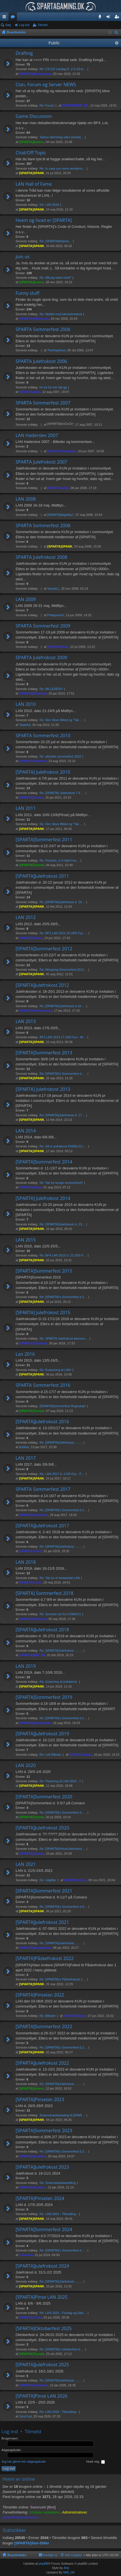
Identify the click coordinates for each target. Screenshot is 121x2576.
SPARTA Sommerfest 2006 (43, 329)
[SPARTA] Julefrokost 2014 (43, 1198)
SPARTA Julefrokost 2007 (41, 462)
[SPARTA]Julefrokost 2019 (42, 1734)
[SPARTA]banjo (30, 1187)
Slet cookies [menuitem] (73, 2555)
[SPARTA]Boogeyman (35, 73)
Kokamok (26, 2255)
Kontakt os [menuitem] (50, 2555)
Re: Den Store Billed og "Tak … (61, 720)
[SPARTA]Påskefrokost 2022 (45, 1958)
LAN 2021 (26, 1864)
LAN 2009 (26, 599)
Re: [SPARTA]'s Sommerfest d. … (63, 1073)
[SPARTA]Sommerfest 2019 (44, 1697)
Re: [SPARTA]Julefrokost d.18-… (62, 1006)
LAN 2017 (26, 1458)
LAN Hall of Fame (34, 184)
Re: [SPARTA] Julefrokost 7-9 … (62, 793)
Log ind (24, 25)
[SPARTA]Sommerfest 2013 (44, 1053)
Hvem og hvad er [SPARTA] (44, 220)
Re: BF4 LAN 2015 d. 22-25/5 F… (63, 1255)
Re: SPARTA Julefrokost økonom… (64, 1338)
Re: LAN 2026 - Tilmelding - (59, 2411)
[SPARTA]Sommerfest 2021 (44, 1891)
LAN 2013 (26, 1021)
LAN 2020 (26, 1765)
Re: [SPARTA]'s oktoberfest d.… (62, 2349)
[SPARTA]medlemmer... (22, 2517)
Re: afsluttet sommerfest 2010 (60, 756)
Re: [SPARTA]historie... (56, 241)
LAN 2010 (26, 704)
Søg (8, 25)
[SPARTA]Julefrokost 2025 (42, 2365)
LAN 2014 (26, 1131)
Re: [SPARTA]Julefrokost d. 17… (62, 1115)
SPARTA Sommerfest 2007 (43, 403)
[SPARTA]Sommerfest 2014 (44, 1162)
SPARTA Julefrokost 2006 (41, 361)
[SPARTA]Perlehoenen (35, 1010)
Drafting (24, 53)
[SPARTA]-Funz (30, 1551)
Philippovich (55, 615)
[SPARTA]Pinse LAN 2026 (41, 2396)
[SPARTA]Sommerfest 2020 (44, 1797)
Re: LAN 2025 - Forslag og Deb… (63, 2313)
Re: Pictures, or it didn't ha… (59, 860)
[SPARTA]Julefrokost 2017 (42, 1526)
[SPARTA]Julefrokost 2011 (42, 876)
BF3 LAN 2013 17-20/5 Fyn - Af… (63, 1037)
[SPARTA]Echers (31, 142)
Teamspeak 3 (101, 18)
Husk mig (95, 2462)
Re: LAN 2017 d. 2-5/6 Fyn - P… (62, 1474)
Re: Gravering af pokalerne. (59, 1681)
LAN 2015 (26, 1240)
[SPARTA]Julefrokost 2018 (42, 1630)
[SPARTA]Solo (58, 646)
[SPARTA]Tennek (31, 865)
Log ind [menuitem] (109, 18)
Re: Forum (47, 105)
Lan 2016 (25, 1354)
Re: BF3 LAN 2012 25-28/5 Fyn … (63, 933)
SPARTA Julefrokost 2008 (41, 557)
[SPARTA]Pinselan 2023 (40, 2100)
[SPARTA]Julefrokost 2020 (42, 1828)
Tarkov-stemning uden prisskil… (62, 137)
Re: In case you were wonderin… (63, 168)
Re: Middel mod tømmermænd (61, 314)
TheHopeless (56, 350)
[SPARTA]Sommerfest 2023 (44, 2131)
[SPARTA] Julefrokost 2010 (43, 772)
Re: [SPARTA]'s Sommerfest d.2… (63, 2047)
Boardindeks (16, 2555)
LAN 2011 (26, 808)
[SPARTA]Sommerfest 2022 (44, 2027)
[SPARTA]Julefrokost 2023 (42, 2167)
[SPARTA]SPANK (31, 173)
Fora (14, 18)
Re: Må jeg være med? (55, 277)
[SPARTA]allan (30, 391)
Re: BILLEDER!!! (51, 689)
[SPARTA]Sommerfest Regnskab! (63, 1406)
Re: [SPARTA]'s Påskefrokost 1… (63, 1979)
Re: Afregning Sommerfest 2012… (63, 969)
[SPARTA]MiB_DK (75, 105)
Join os (22, 257)
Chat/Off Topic (31, 153)
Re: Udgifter (48, 1880)
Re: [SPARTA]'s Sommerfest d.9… (63, 1906)
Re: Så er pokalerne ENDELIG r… (63, 1146)
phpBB (43, 2563)
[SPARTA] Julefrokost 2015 (43, 1313)
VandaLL (53, 588)
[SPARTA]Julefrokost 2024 (42, 2266)
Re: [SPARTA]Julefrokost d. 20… (62, 902)
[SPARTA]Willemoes (34, 318)
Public (54, 43)
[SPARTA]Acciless (32, 2156)
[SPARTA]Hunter (31, 797)
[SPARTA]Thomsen (33, 1343)
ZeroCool (25, 2416)
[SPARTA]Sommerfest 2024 (44, 2230)
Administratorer (74, 2512)
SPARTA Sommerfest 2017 (43, 1489)
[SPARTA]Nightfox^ (60, 514)
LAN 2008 (26, 499)
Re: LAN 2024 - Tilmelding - (59, 2214)
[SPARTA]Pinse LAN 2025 (41, 2297)
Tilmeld (42, 25)
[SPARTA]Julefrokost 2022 (42, 2063)
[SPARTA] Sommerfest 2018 (44, 1593)
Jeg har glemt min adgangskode (23, 2461)
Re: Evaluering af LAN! (55, 1370)
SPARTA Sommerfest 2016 (43, 1385)
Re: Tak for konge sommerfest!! (61, 1182)
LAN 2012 (26, 917)
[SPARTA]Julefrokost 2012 (42, 985)
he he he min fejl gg (53, 387)
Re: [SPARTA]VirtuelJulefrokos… (62, 1848)
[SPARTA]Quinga (31, 1853)
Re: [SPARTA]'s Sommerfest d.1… (63, 1297)
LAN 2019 (26, 1666)
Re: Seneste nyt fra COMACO (60, 1614)
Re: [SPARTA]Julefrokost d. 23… (62, 1224)
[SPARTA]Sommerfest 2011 (44, 840)
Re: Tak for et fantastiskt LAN (60, 1578)
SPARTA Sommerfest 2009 (43, 626)
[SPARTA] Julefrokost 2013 (43, 1089)
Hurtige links (5, 18)
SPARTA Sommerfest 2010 (43, 736)
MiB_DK (69, 2572)
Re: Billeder (48, 2015)
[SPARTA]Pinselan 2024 (40, 2198)
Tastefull (24, 724)
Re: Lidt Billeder (51, 1754)
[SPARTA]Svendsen (62, 451)
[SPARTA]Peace (31, 938)
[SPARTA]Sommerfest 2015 (44, 1271)
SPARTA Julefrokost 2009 (41, 658)
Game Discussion (34, 116)
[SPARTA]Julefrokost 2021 (42, 1922)
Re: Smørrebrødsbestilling (58, 2182)
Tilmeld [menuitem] (118, 18)
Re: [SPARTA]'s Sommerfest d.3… (63, 2151)
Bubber (24, 1447)
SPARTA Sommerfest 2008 (43, 526)
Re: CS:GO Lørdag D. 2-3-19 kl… (63, 69)
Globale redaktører (44, 2512)
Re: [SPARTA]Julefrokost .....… (61, 1442)
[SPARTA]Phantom (33, 693)
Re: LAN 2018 (49, 204)
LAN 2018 (26, 1562)
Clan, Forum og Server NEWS (46, 85)
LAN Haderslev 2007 (37, 435)
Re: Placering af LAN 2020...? (60, 1781)
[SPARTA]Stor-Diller (31, 2543)
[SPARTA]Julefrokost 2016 (42, 1422)
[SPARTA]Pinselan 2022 (40, 1995)
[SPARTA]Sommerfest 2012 (44, 949)
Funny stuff (27, 293)
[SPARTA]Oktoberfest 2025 (44, 2328)
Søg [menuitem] (117, 33)
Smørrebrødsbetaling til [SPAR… (62, 2115)
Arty (66, 2567)
